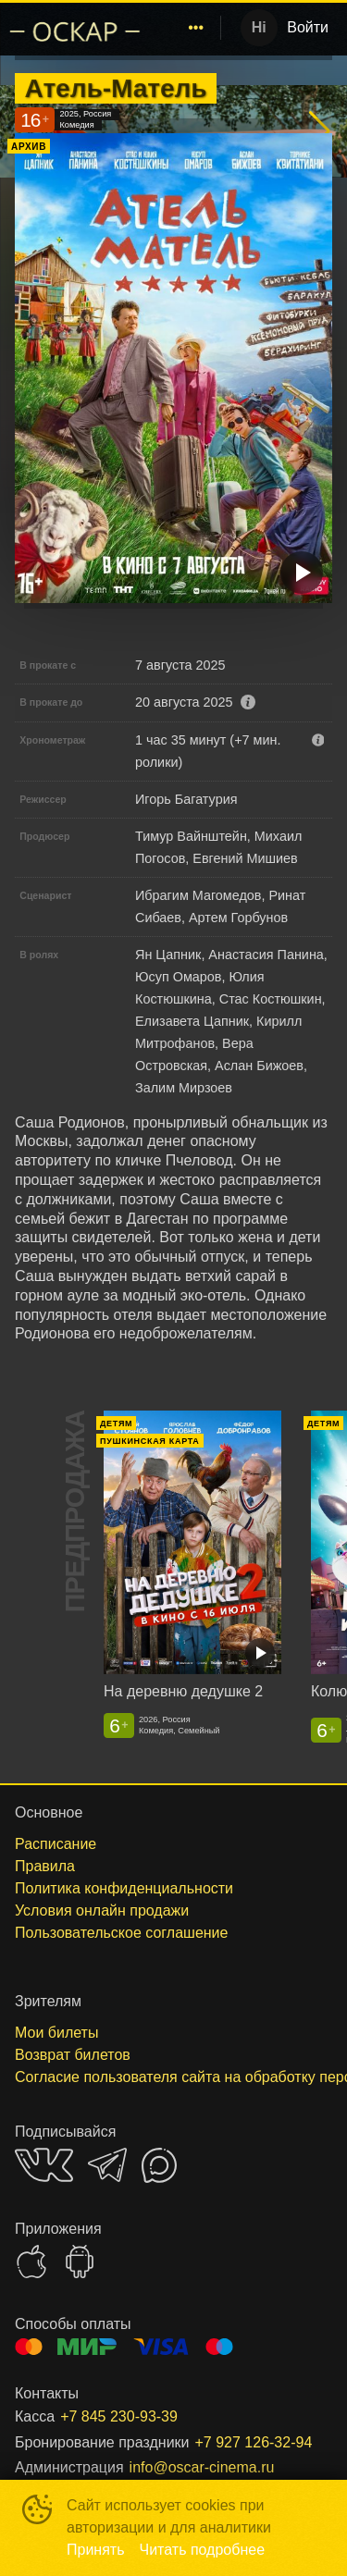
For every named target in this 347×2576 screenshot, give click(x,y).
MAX (159, 2165)
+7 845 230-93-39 (119, 2416)
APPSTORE (31, 2261)
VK (44, 2165)
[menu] (185, 27)
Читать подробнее (203, 2550)
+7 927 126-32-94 (254, 2442)
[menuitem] (196, 27)
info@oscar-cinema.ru (202, 2467)
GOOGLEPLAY (79, 2261)
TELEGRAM (107, 2165)
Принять (96, 2550)
